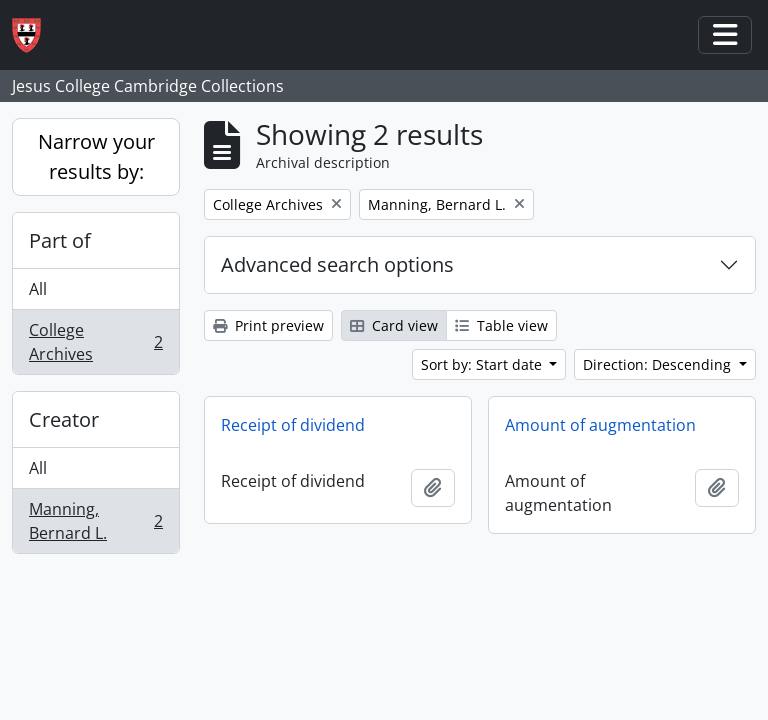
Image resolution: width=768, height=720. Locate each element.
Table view (501, 325)
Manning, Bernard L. (95, 521)
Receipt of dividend (293, 425)
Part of (60, 240)
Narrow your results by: (96, 156)
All (38, 289)
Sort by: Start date (483, 364)
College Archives (95, 342)
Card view (394, 325)
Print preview (268, 325)
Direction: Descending (659, 364)
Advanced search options (337, 264)
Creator (64, 419)
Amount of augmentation (600, 425)
